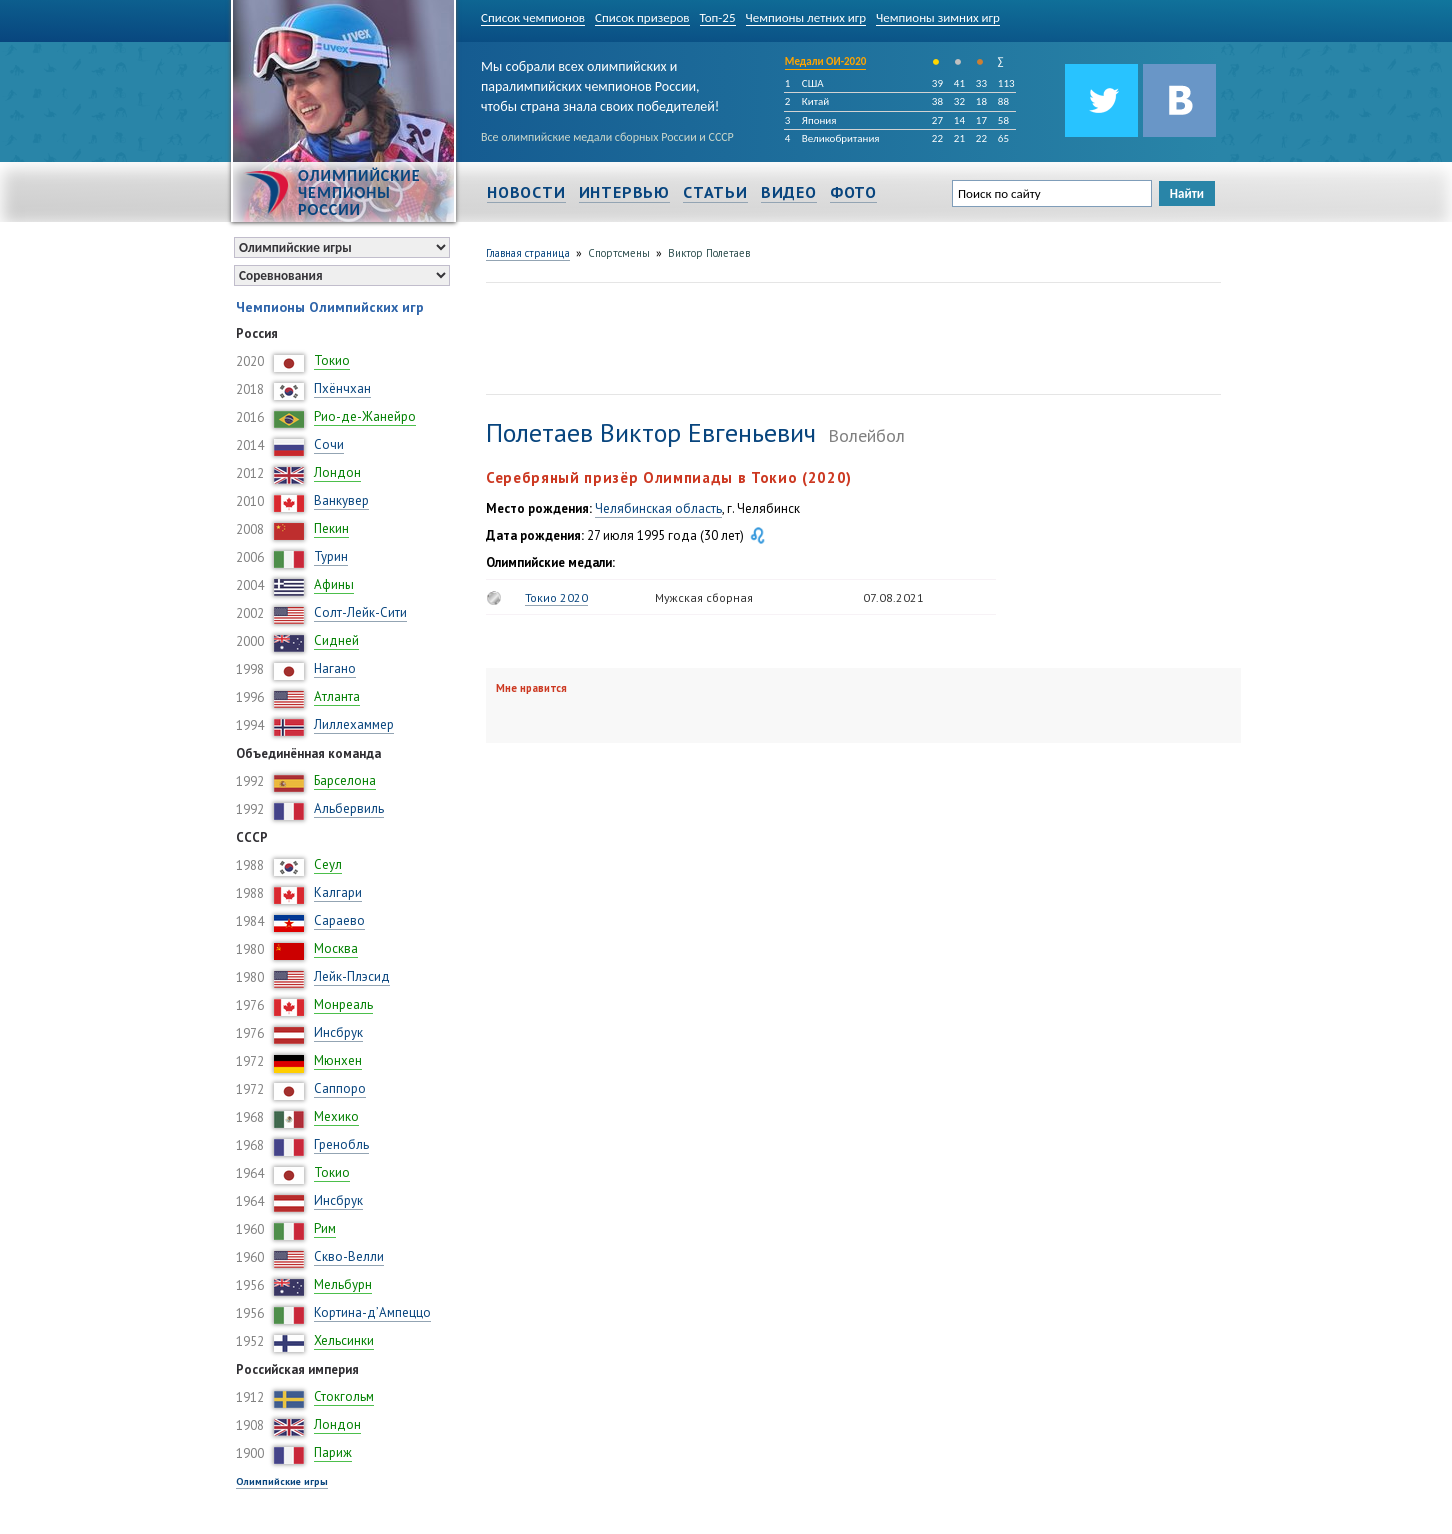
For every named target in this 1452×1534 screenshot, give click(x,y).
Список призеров (642, 17)
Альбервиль (349, 808)
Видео (789, 192)
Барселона (345, 780)
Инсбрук (338, 1032)
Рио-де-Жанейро (365, 416)
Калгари (338, 892)
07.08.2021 (893, 597)
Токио (332, 360)
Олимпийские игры (282, 1481)
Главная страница (528, 253)
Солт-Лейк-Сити (360, 612)
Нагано (335, 668)
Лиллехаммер (354, 724)
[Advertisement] (850, 336)
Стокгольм (344, 1396)
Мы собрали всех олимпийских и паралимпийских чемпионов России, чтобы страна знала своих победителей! (600, 82)
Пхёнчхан (342, 388)
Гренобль (341, 1144)
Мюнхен (338, 1060)
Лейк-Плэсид (352, 976)
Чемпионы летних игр (806, 17)
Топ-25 (718, 17)
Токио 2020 (556, 597)
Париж (333, 1452)
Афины (334, 584)
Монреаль (343, 1004)
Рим (325, 1228)
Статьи (715, 192)
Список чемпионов (533, 17)
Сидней (336, 640)
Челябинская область (658, 508)
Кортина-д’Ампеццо (372, 1312)
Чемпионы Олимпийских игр (330, 307)
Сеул (328, 864)
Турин (331, 556)
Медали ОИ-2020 (826, 61)
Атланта (337, 696)
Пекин (331, 528)
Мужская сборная (704, 597)
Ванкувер (341, 500)
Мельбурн (343, 1284)
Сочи (329, 444)
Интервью (624, 192)
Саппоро (340, 1088)
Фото (853, 192)
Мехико (336, 1116)
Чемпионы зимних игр (938, 17)
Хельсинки (344, 1340)
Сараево (339, 920)
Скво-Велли (349, 1256)
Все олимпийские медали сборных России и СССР (607, 137)
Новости (526, 192)
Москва (336, 948)
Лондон (337, 472)
